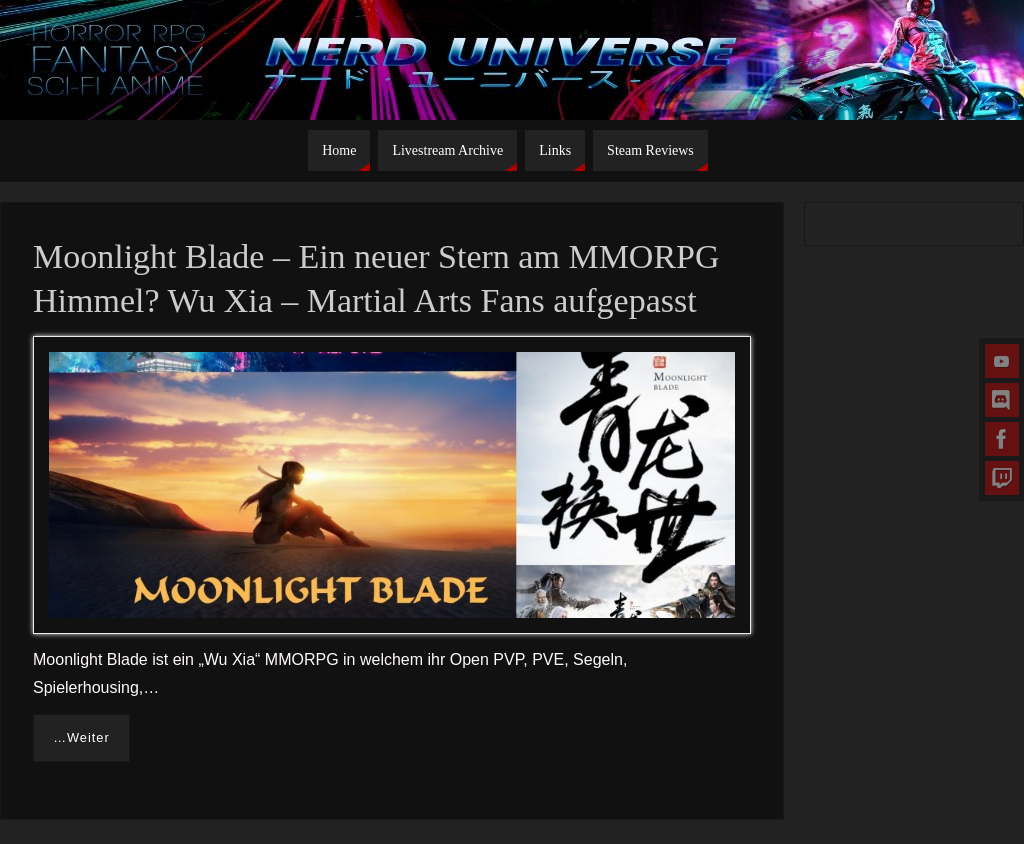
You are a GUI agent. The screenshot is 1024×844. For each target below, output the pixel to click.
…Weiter (81, 737)
